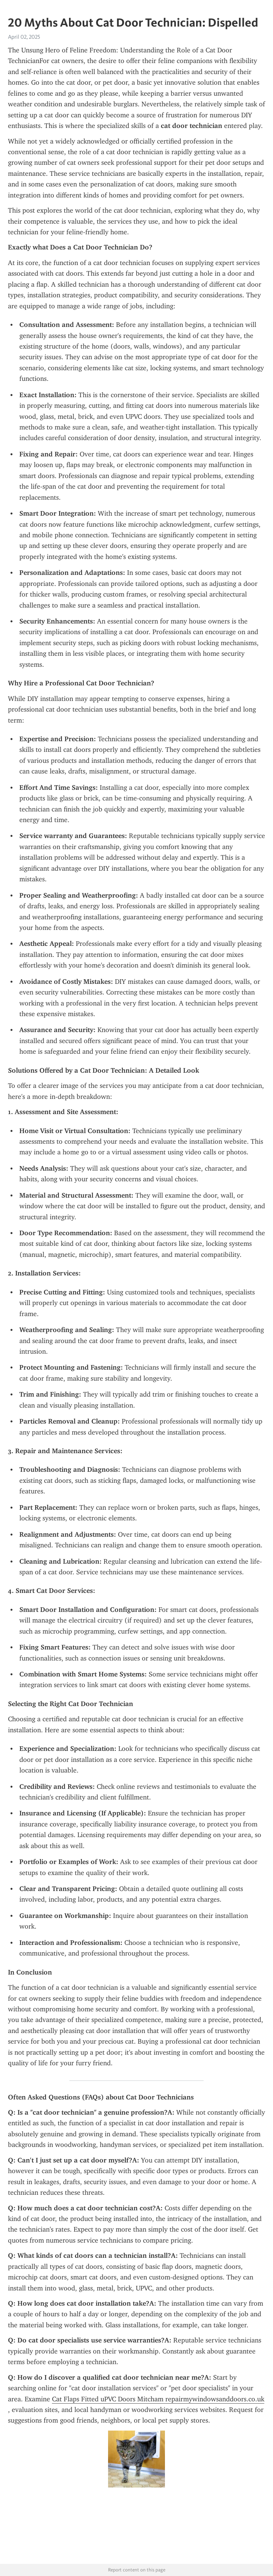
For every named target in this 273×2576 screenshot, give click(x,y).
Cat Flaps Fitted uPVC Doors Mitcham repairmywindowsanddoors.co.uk (158, 2399)
